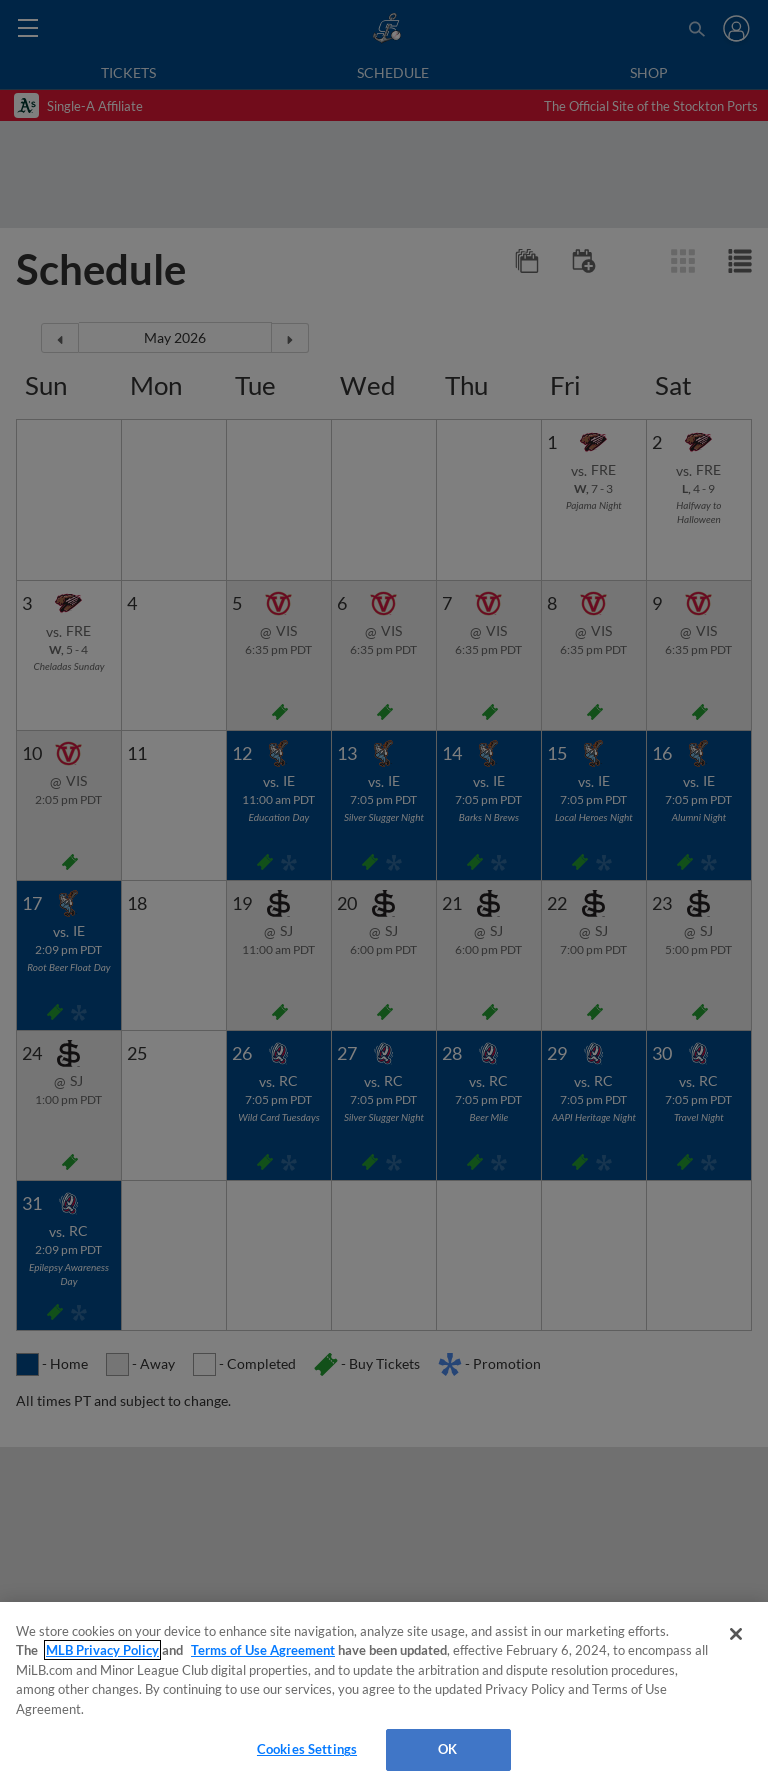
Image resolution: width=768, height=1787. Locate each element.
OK (447, 1749)
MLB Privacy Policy (102, 1650)
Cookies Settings (307, 1749)
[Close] (736, 1634)
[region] (384, 1694)
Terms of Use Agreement (263, 1650)
